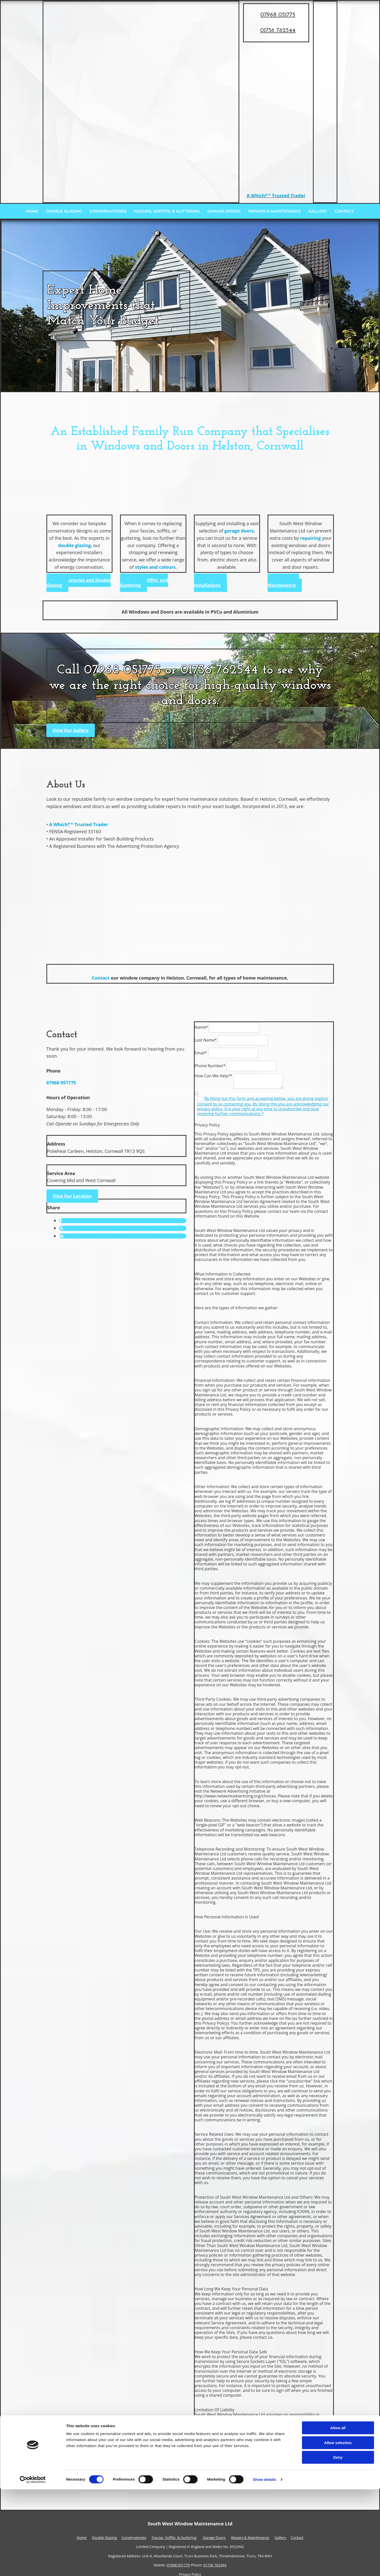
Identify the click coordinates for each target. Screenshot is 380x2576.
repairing (310, 550)
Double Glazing (67, 211)
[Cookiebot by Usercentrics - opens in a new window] (33, 1378)
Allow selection (338, 1341)
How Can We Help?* (213, 1087)
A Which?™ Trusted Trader (276, 195)
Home (32, 211)
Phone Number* (210, 1077)
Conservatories (114, 211)
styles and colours (155, 579)
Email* (201, 1064)
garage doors (239, 542)
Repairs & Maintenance (297, 211)
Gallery (344, 211)
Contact (190, 222)
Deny (338, 1356)
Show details (264, 1378)
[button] (78, 594)
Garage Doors (241, 211)
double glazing (74, 557)
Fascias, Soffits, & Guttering (179, 211)
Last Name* (206, 1051)
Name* (201, 1039)
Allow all (338, 1326)
